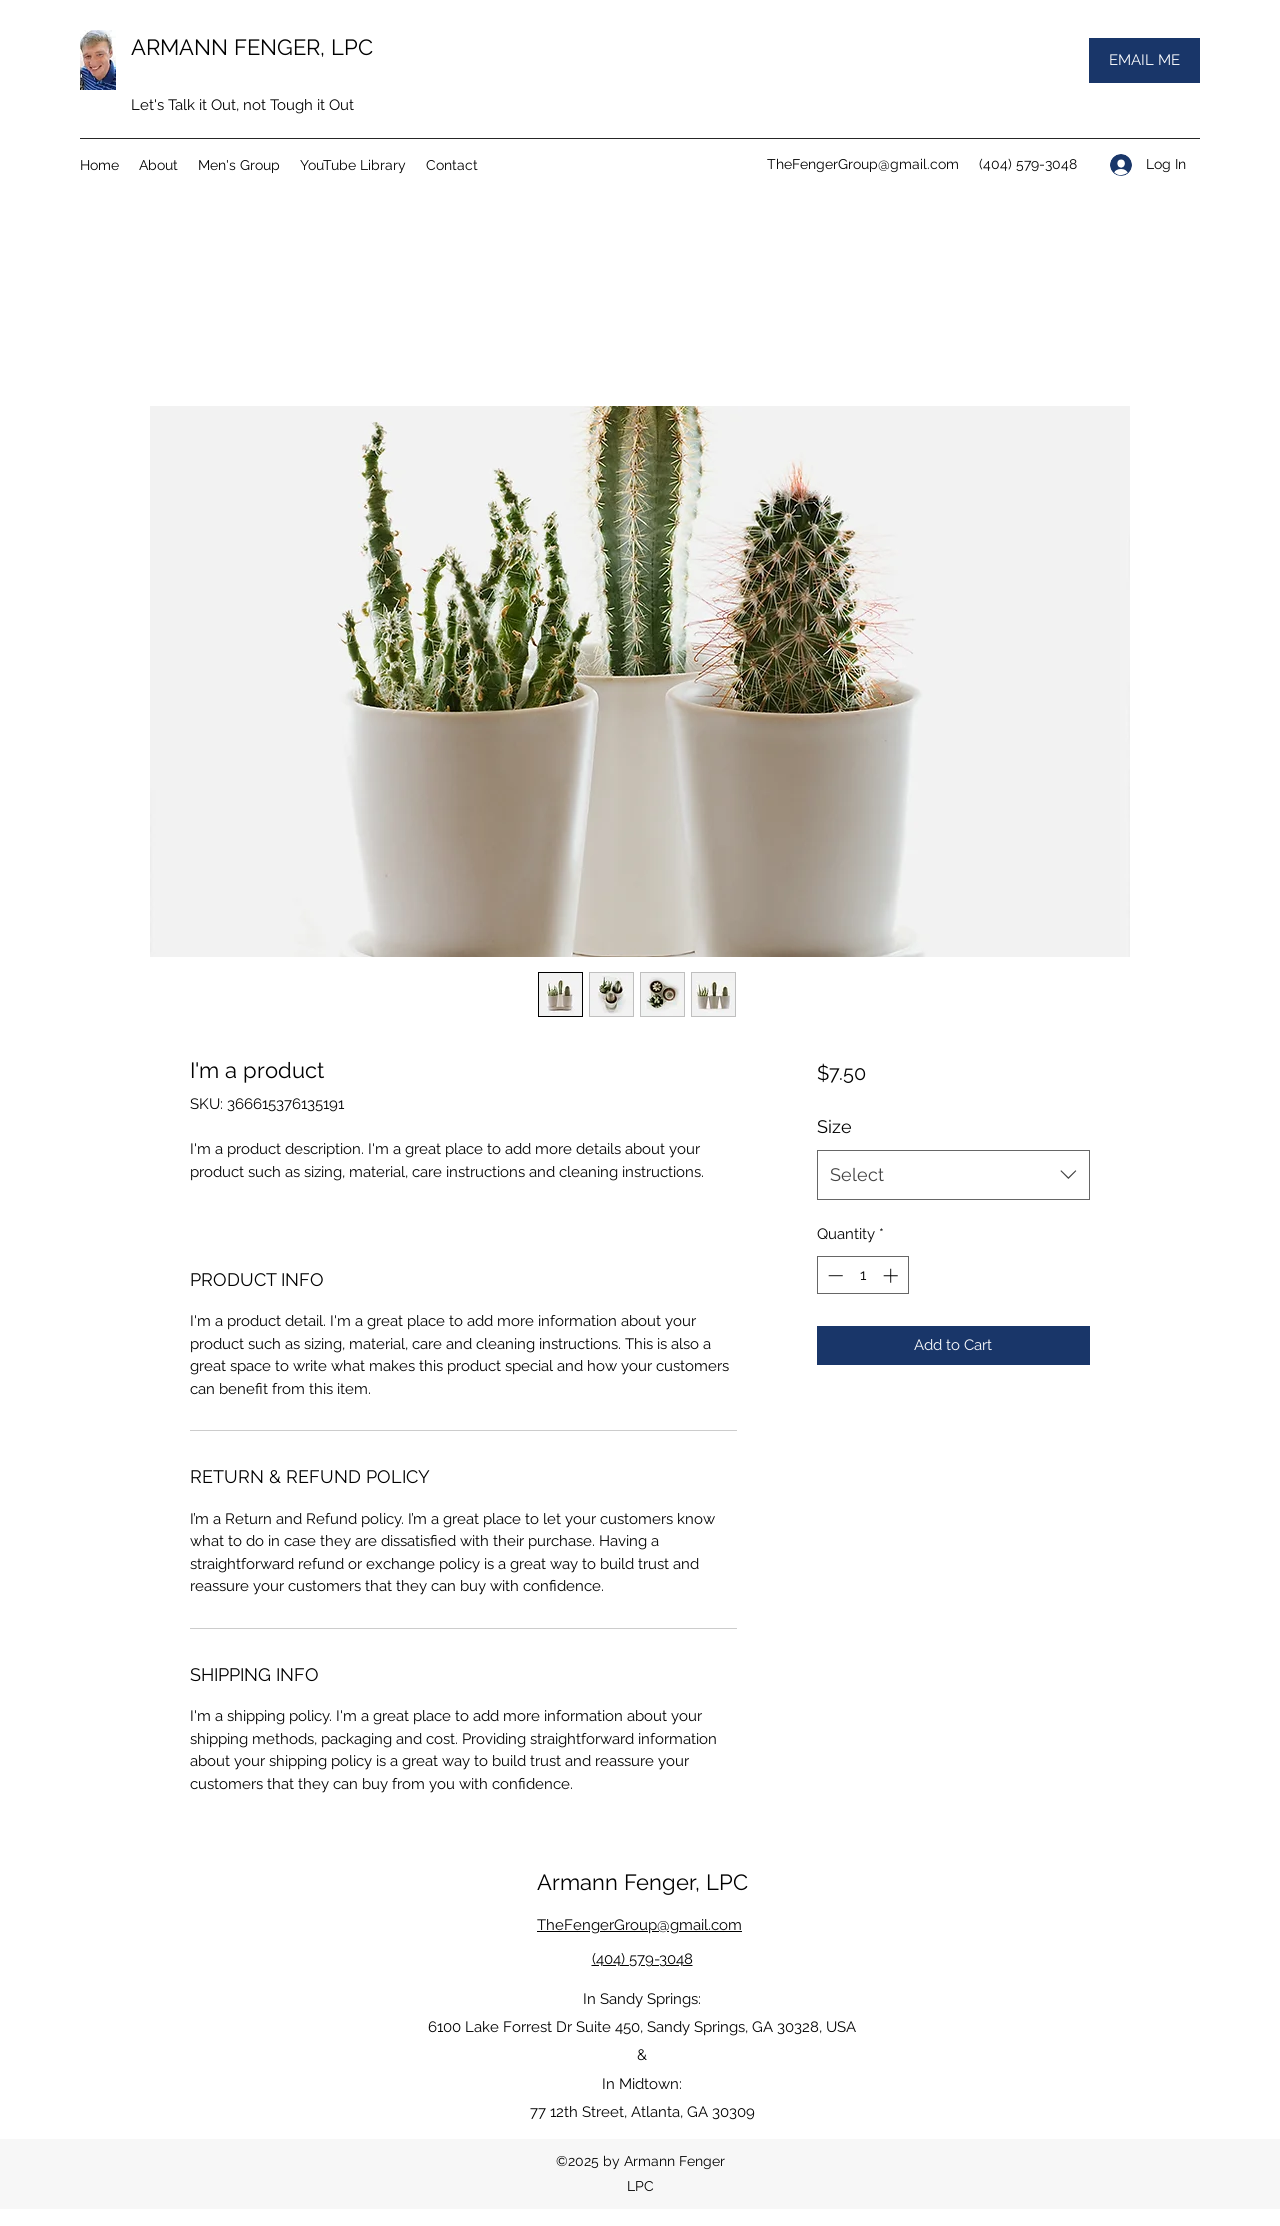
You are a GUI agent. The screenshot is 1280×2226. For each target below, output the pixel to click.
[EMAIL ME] (1144, 60)
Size (834, 1126)
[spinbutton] (862, 1275)
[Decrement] (833, 1275)
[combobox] (953, 1175)
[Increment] (892, 1275)
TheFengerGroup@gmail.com (863, 164)
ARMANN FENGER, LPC (252, 47)
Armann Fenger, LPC (642, 1882)
